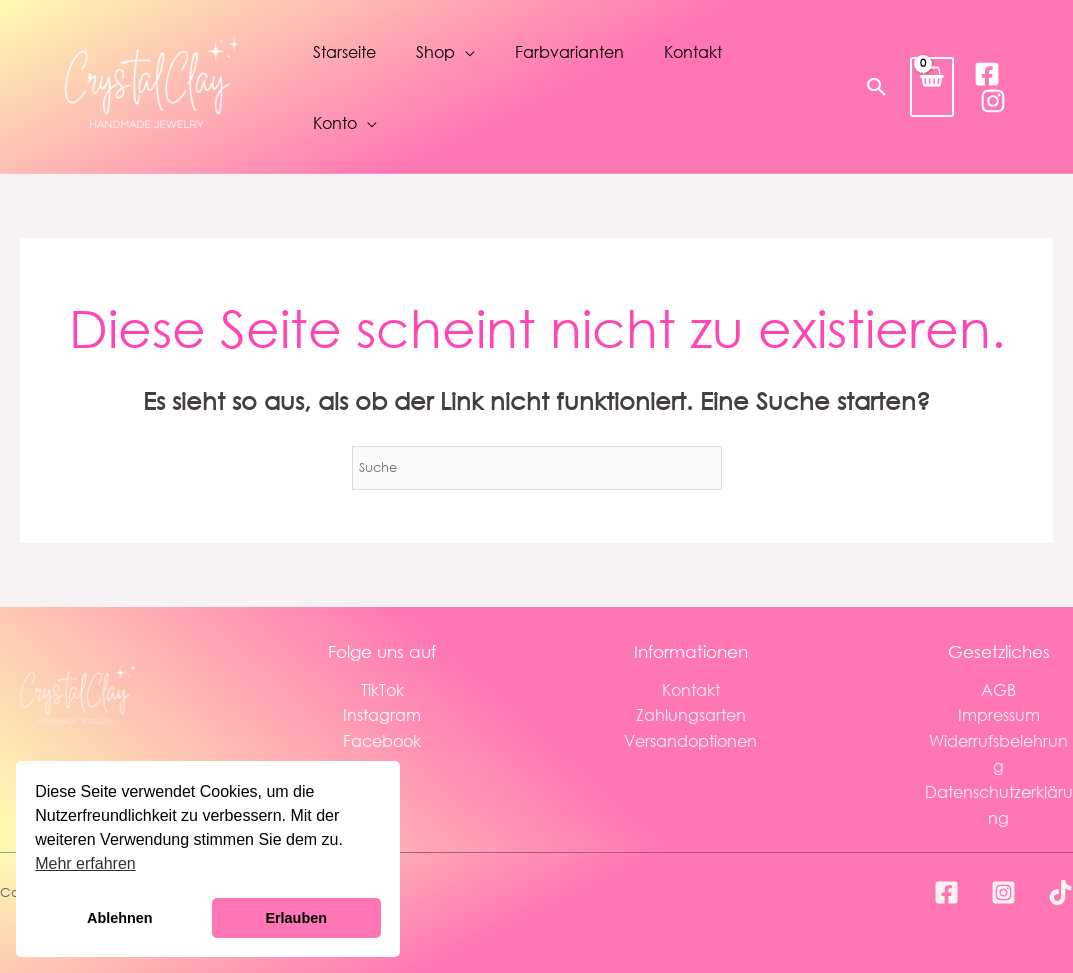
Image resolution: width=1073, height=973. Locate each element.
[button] (877, 87)
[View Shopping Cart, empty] (932, 86)
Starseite (344, 51)
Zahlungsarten (691, 714)
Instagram (382, 714)
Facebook (382, 740)
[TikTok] (1060, 892)
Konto (335, 122)
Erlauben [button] (296, 918)
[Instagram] (993, 101)
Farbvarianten (569, 51)
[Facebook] (987, 74)
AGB (998, 689)
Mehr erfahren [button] (85, 863)
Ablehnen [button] (120, 918)
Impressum (999, 714)
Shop (435, 51)
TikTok (382, 689)
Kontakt (693, 51)
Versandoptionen (690, 740)
